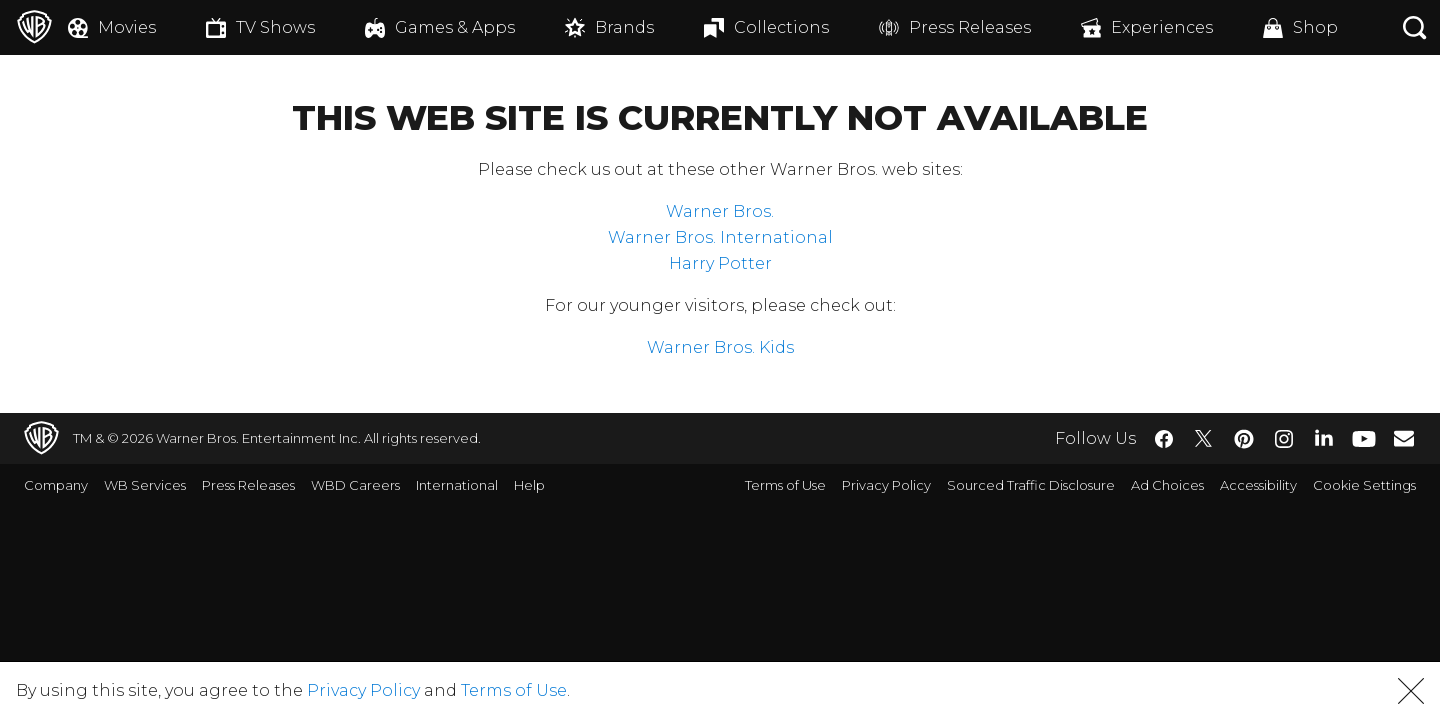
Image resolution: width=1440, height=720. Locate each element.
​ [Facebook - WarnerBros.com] (1164, 439)
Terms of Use (785, 485)
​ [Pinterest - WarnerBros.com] (1244, 439)
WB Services (145, 485)
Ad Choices (1167, 485)
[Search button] (1415, 27)
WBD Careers (355, 485)
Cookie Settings (1364, 485)
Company (56, 485)
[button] (1411, 691)
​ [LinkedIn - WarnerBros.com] (1324, 437)
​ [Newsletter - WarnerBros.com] (1404, 438)
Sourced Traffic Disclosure (1031, 485)
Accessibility (1258, 485)
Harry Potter (720, 263)
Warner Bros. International (720, 237)
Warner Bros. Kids (720, 347)
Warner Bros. (720, 211)
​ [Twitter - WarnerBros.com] (1204, 439)
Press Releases (248, 485)
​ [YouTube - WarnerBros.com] (1364, 438)
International (457, 485)
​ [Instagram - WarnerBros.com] (1284, 439)
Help (529, 485)
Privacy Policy (886, 485)
